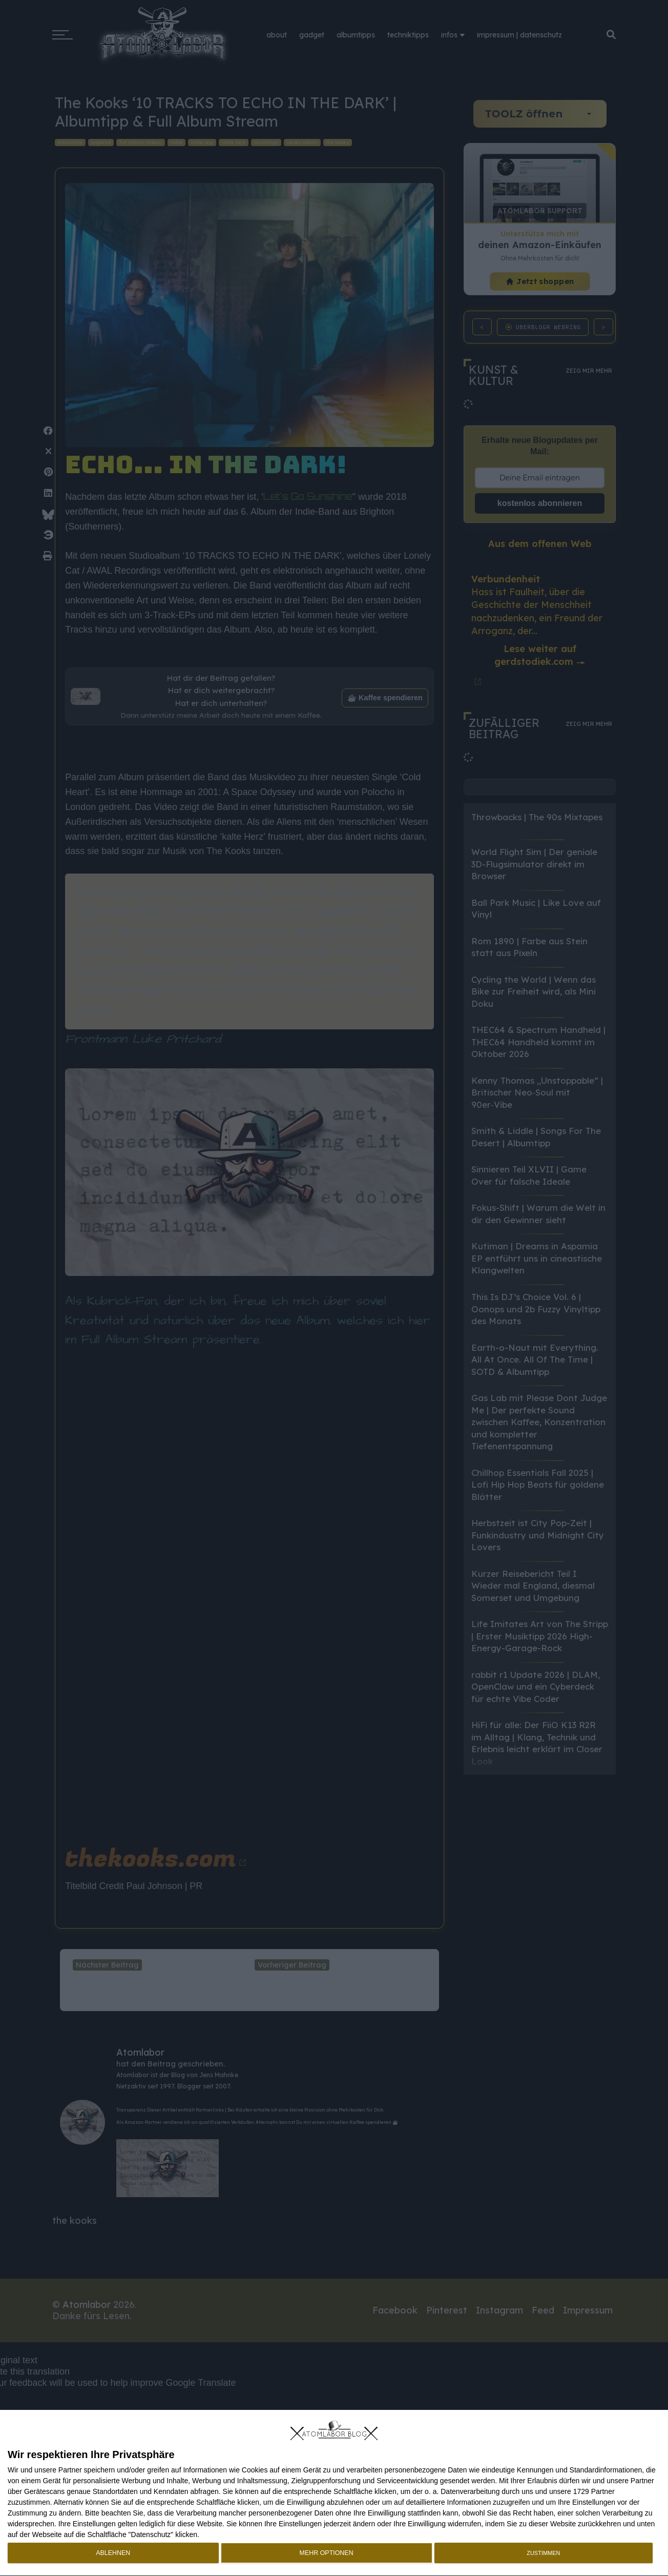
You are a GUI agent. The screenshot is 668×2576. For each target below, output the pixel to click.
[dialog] (334, 2493)
